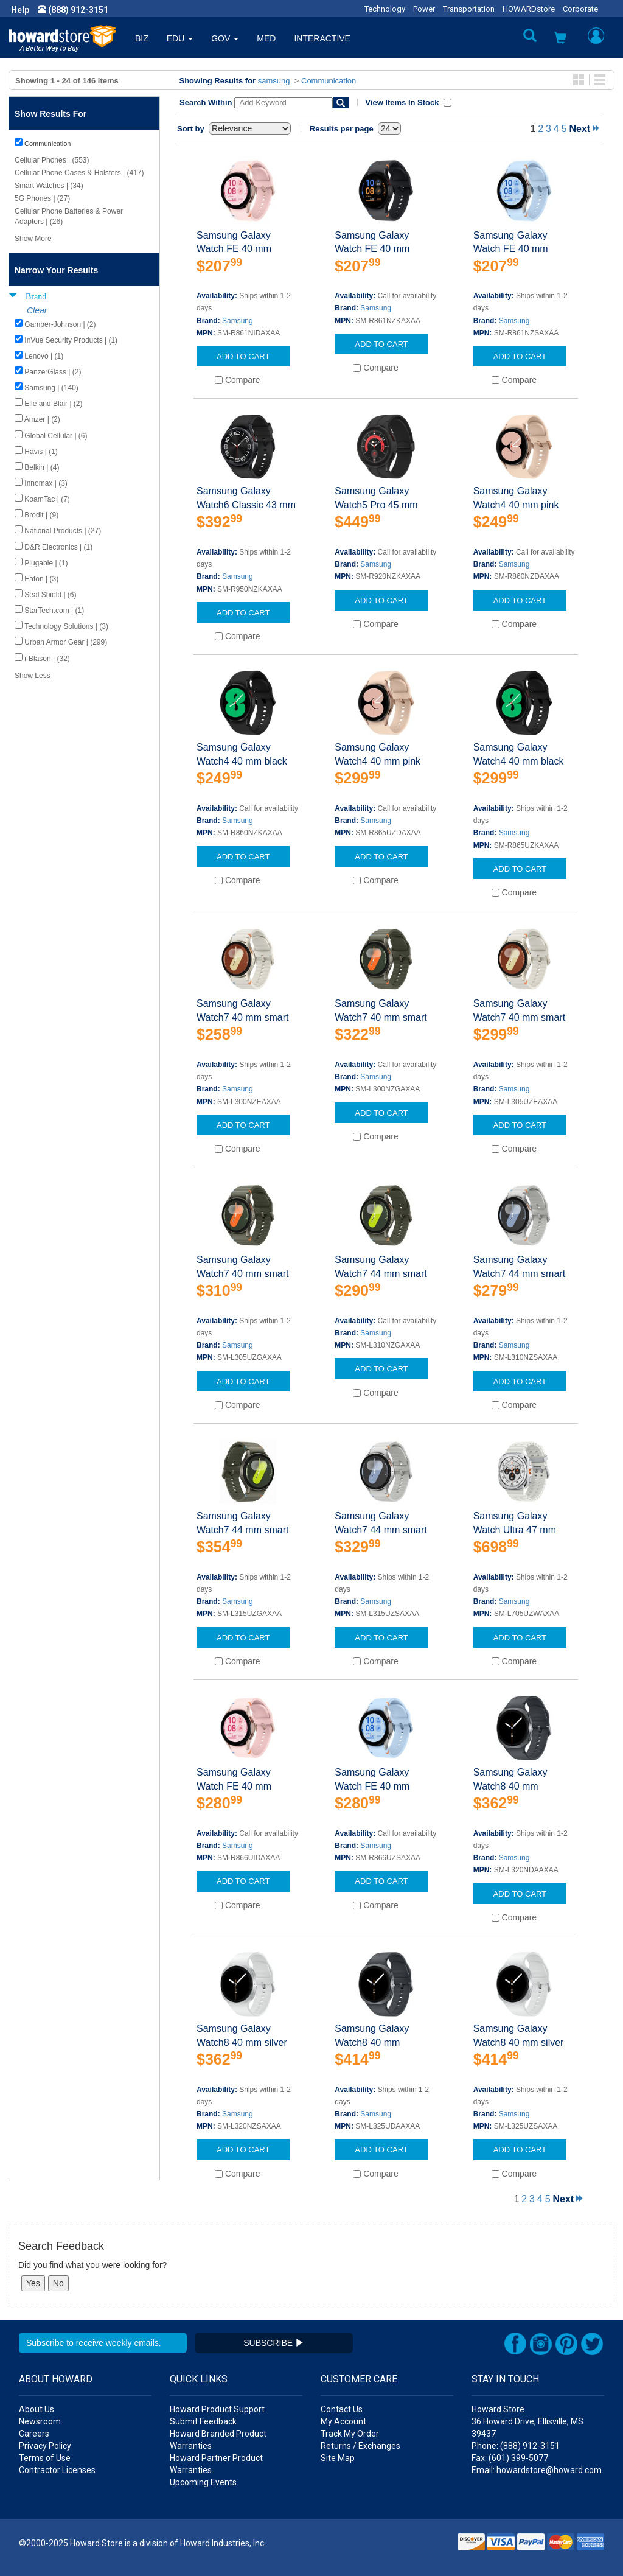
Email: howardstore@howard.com (537, 2470)
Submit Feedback (203, 2421)
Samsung (237, 321)
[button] (560, 39)
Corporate (580, 8)
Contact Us (342, 2409)
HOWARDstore (529, 8)
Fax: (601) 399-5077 (510, 2458)
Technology (384, 8)
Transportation (469, 8)
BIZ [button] (141, 38)
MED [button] (266, 38)
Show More (33, 238)
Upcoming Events (203, 2482)
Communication (328, 80)
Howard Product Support (217, 2409)
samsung (274, 80)
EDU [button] (180, 38)
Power (424, 8)
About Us (36, 2409)
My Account (343, 2421)
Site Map (338, 2458)
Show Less (32, 675)
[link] (425, 2546)
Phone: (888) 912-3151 (516, 2446)
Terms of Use (45, 2458)
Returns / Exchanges (360, 2446)
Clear (37, 310)
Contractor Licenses (57, 2470)
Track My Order (350, 2433)
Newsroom (40, 2421)
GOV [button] (224, 38)
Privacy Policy (45, 2446)
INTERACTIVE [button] (322, 38)
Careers (34, 2433)
